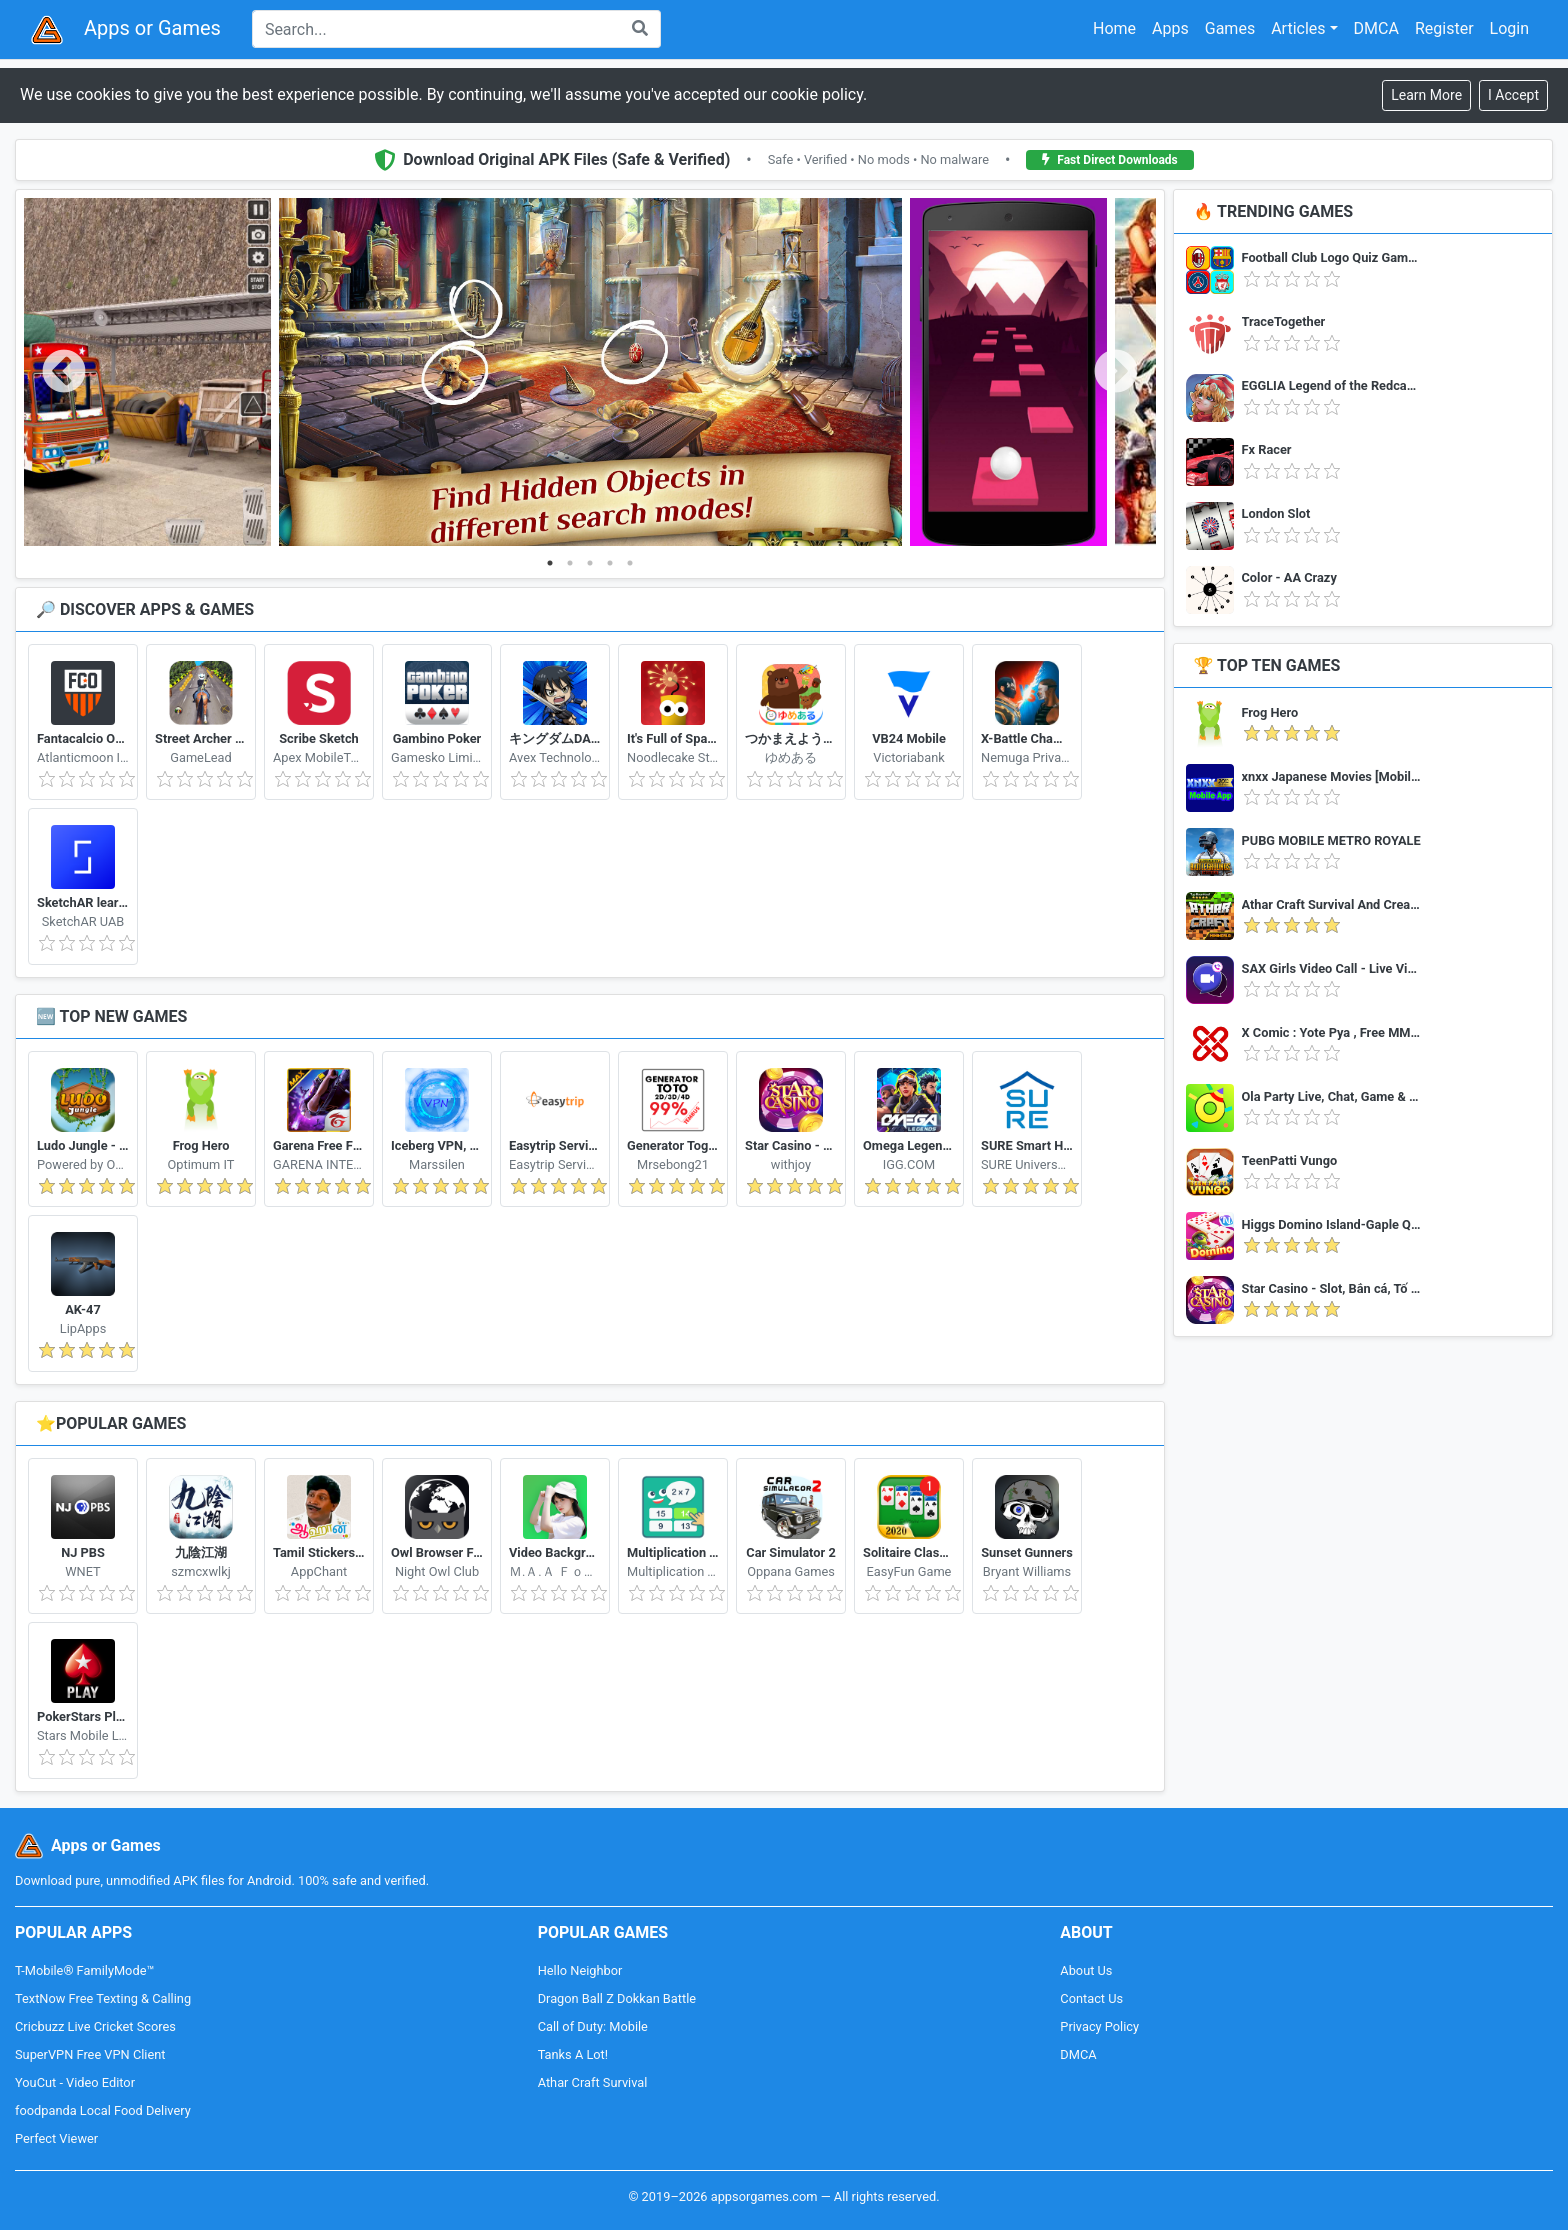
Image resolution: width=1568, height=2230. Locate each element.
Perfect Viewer (56, 2138)
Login (1509, 28)
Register (1444, 28)
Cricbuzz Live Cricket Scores (95, 2026)
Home (1114, 28)
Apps (1170, 28)
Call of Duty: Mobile (593, 2026)
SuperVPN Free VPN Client (90, 2054)
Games (1230, 28)
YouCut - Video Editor (75, 2082)
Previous (64, 373)
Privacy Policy (1099, 2026)
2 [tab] (570, 563)
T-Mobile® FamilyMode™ (84, 1970)
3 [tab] (590, 563)
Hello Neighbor (580, 1970)
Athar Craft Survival (593, 2082)
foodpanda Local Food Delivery (103, 2110)
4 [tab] (610, 563)
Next (1116, 373)
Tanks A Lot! (573, 2054)
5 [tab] (630, 563)
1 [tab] (550, 563)
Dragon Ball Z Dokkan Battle (617, 1998)
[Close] (1513, 95)
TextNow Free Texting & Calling (103, 1998)
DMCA (1376, 28)
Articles (1298, 28)
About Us (1086, 1970)
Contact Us (1091, 1998)
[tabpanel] (590, 373)
